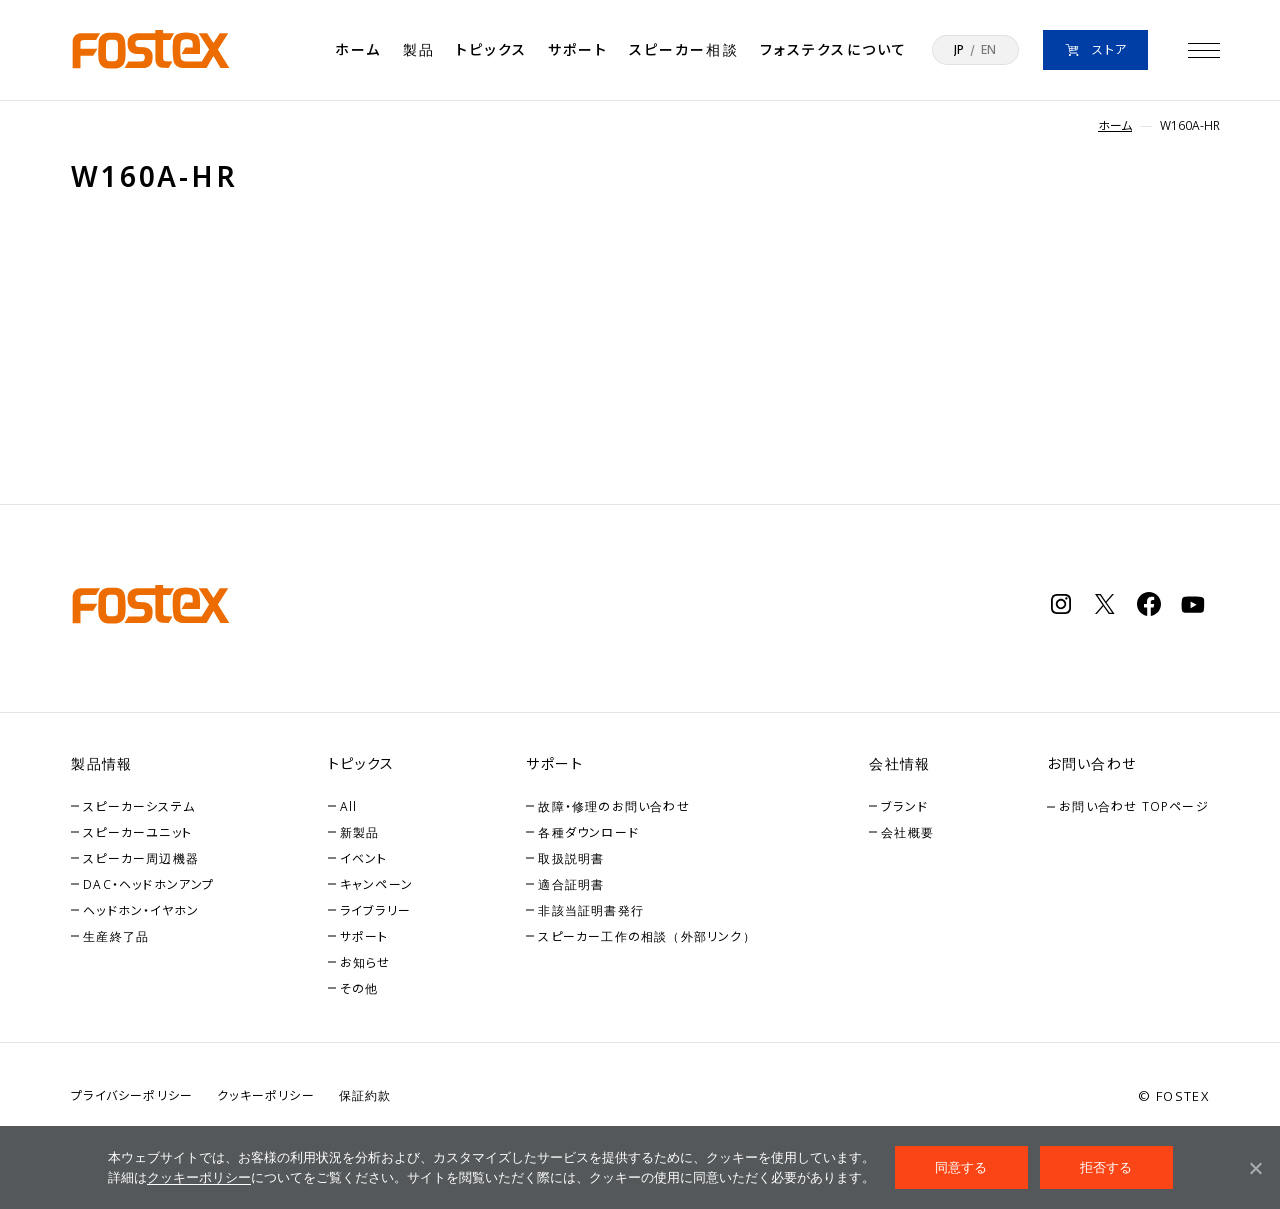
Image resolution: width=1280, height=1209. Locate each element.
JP (959, 50)
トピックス (491, 49)
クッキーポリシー (199, 1177)
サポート (577, 49)
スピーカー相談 (684, 49)
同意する (961, 1167)
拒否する (1106, 1167)
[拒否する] (1255, 1168)
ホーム (358, 49)
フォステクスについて (833, 49)
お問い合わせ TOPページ (1134, 806)
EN (988, 50)
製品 (419, 49)
